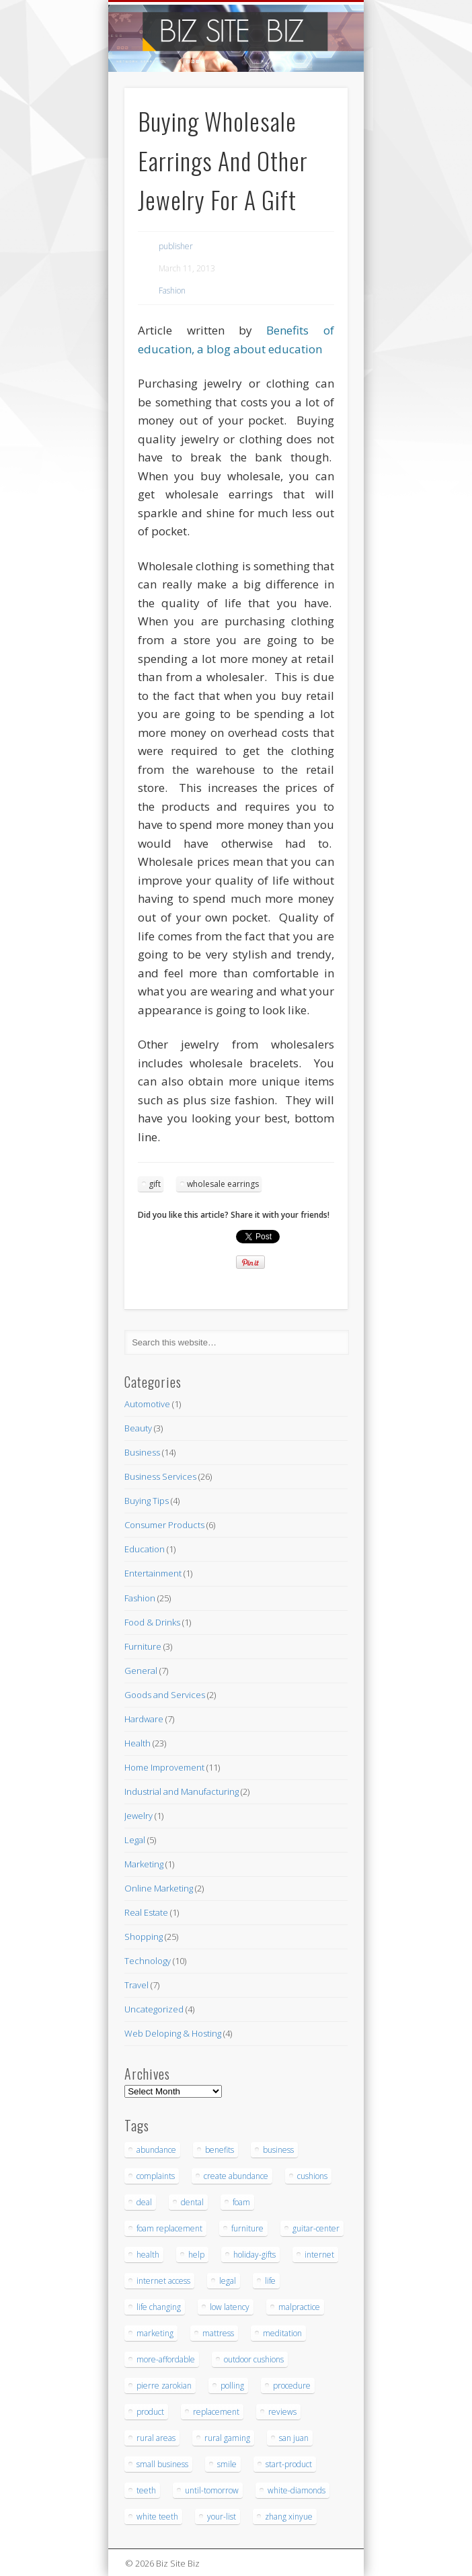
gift (155, 1184)
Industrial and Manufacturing (181, 1791)
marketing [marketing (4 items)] (154, 2333)
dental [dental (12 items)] (192, 2202)
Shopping (143, 1936)
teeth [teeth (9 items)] (146, 2490)
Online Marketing (158, 1888)
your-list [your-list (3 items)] (221, 2516)
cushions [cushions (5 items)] (312, 2176)
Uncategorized (154, 2009)
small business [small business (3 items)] (162, 2464)
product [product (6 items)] (150, 2411)
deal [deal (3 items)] (144, 2202)
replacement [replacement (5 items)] (216, 2411)
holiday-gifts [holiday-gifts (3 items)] (254, 2254)
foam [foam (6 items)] (241, 2202)
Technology (147, 1961)
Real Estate (146, 1912)
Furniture (142, 1646)
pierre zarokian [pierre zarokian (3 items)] (164, 2385)
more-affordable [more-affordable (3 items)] (165, 2359)
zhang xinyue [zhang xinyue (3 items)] (289, 2516)
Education (144, 1549)
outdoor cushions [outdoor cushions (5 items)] (254, 2359)
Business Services (160, 1476)
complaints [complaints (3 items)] (155, 2176)
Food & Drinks (152, 1622)
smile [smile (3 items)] (227, 2464)
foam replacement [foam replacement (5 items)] (169, 2228)
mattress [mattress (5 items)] (218, 2333)
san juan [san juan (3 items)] (294, 2438)
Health (137, 1743)
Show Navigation (314, 120)
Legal (134, 1840)
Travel (136, 1985)
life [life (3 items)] (270, 2280)
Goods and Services (164, 1695)
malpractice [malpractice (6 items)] (299, 2307)
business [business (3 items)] (278, 2150)
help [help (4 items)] (196, 2254)
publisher (176, 246)
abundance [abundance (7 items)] (156, 2150)
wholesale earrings (223, 1184)
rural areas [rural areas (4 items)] (155, 2438)
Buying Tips (146, 1501)
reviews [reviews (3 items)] (282, 2411)
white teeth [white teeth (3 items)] (157, 2516)
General (140, 1670)
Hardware (143, 1719)
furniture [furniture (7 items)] (247, 2228)
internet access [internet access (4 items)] (163, 2280)
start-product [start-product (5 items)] (289, 2464)
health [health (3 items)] (147, 2254)
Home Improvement (164, 1767)
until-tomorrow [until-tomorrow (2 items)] (212, 2490)
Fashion (172, 290)
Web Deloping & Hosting (172, 2033)
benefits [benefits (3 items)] (219, 2150)
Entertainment (153, 1573)
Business (142, 1452)
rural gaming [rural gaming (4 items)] (227, 2438)
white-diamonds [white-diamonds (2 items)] (296, 2490)
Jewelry (138, 1816)
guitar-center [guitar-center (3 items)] (316, 2228)
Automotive (147, 1404)
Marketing (143, 1864)
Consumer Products (164, 1525)
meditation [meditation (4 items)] (282, 2333)
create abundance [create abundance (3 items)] (236, 2176)
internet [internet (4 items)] (319, 2254)
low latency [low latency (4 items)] (229, 2307)
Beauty (138, 1428)
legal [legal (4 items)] (227, 2280)
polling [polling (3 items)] (232, 2385)
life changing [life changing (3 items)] (158, 2307)
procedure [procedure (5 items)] (292, 2385)
